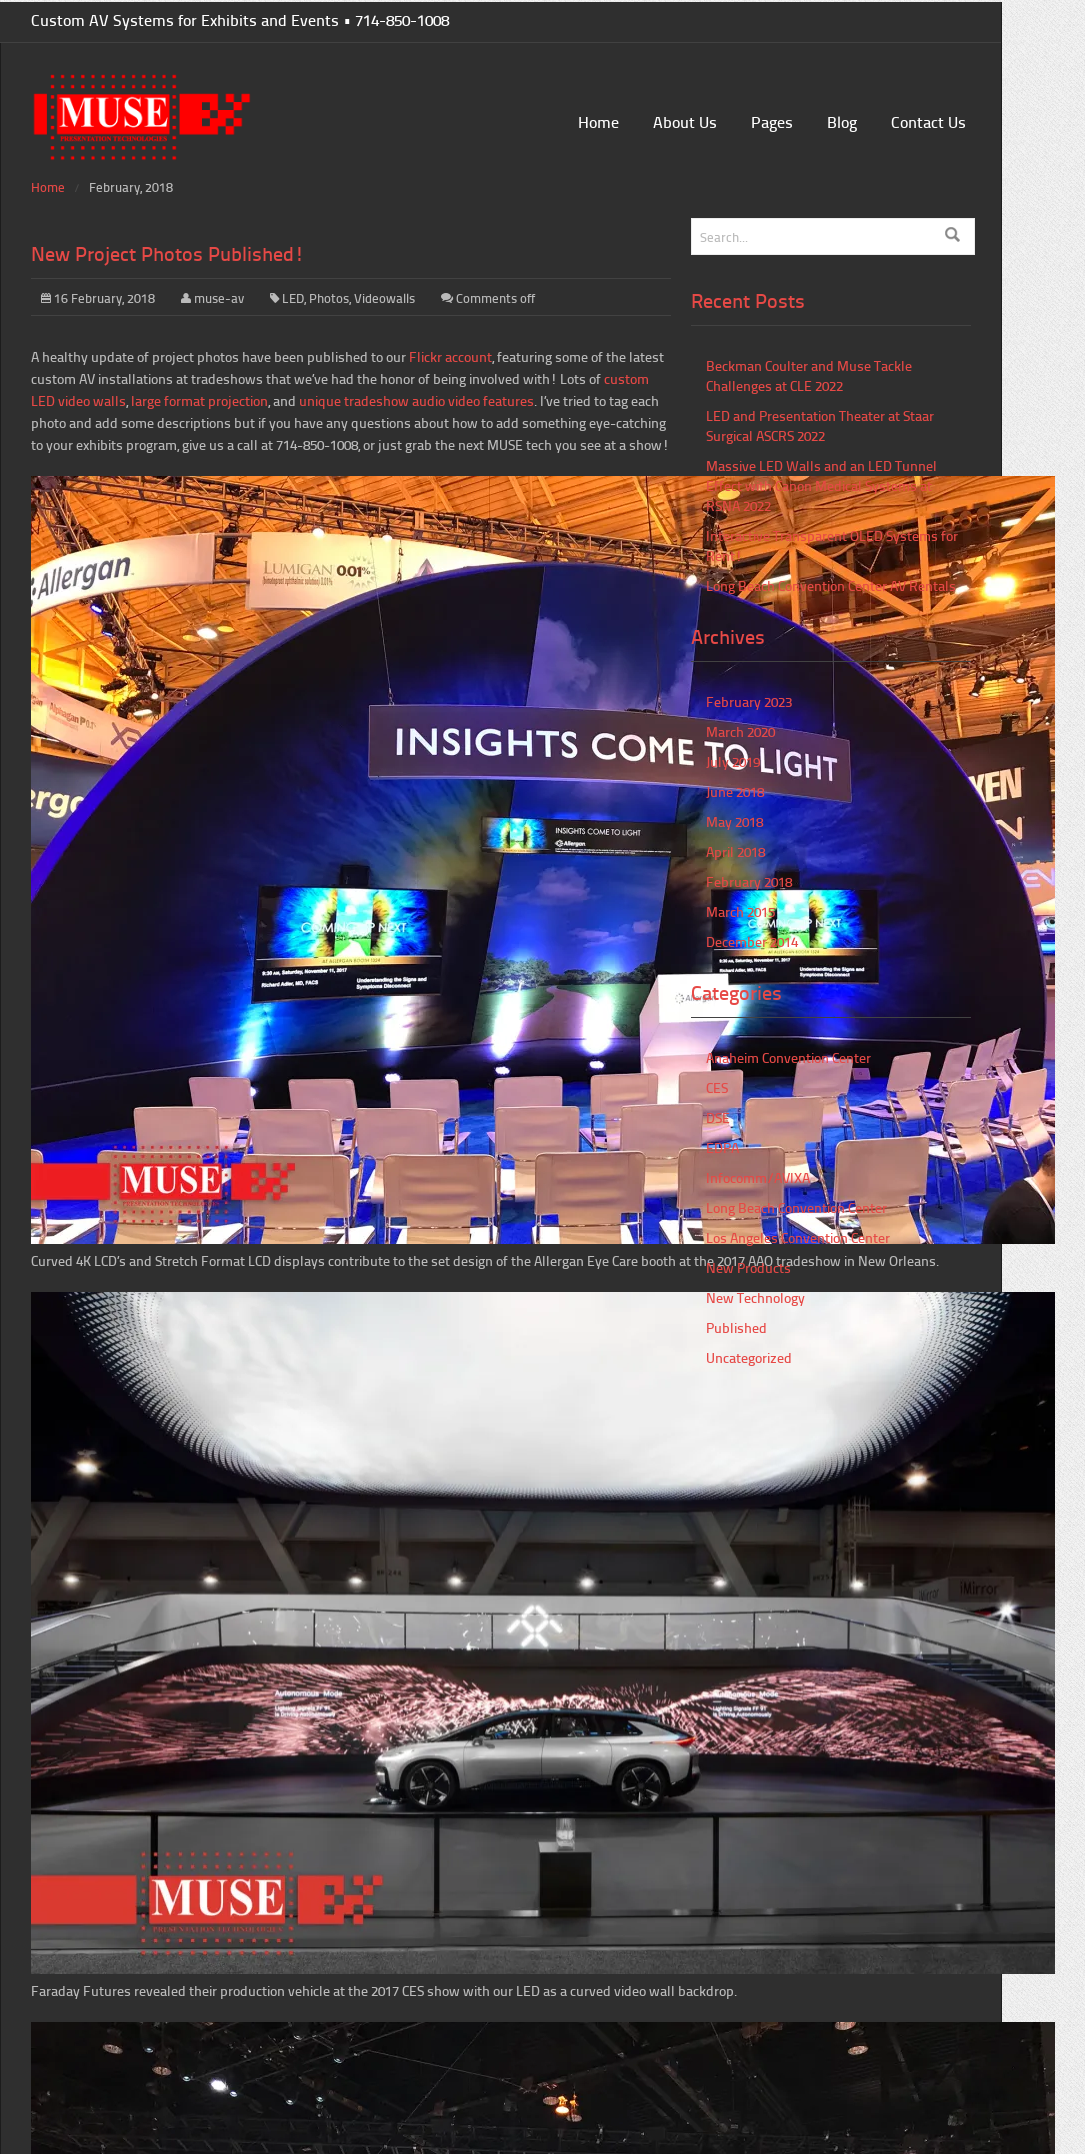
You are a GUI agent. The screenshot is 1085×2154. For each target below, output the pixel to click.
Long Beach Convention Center (796, 1207)
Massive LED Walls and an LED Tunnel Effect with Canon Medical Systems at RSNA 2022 (821, 485)
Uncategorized (749, 1357)
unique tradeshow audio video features (416, 400)
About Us (685, 121)
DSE (718, 1117)
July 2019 (733, 761)
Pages (772, 121)
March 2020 (740, 731)
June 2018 (735, 791)
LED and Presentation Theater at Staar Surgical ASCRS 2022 (820, 425)
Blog (842, 121)
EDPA (722, 1147)
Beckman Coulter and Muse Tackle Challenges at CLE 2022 (809, 375)
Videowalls (384, 298)
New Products (748, 1267)
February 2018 (749, 881)
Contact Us (928, 121)
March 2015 (740, 911)
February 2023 (749, 701)
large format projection (199, 400)
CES (717, 1087)
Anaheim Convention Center (788, 1057)
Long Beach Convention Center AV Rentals (831, 585)
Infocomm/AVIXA (758, 1177)
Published (736, 1327)
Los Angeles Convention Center (798, 1237)
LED (293, 298)
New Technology (755, 1297)
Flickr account (450, 356)
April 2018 (735, 851)
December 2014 (752, 941)
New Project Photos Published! (168, 253)
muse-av (219, 298)
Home (598, 121)
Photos (329, 298)
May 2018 (734, 821)
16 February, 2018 (98, 298)
